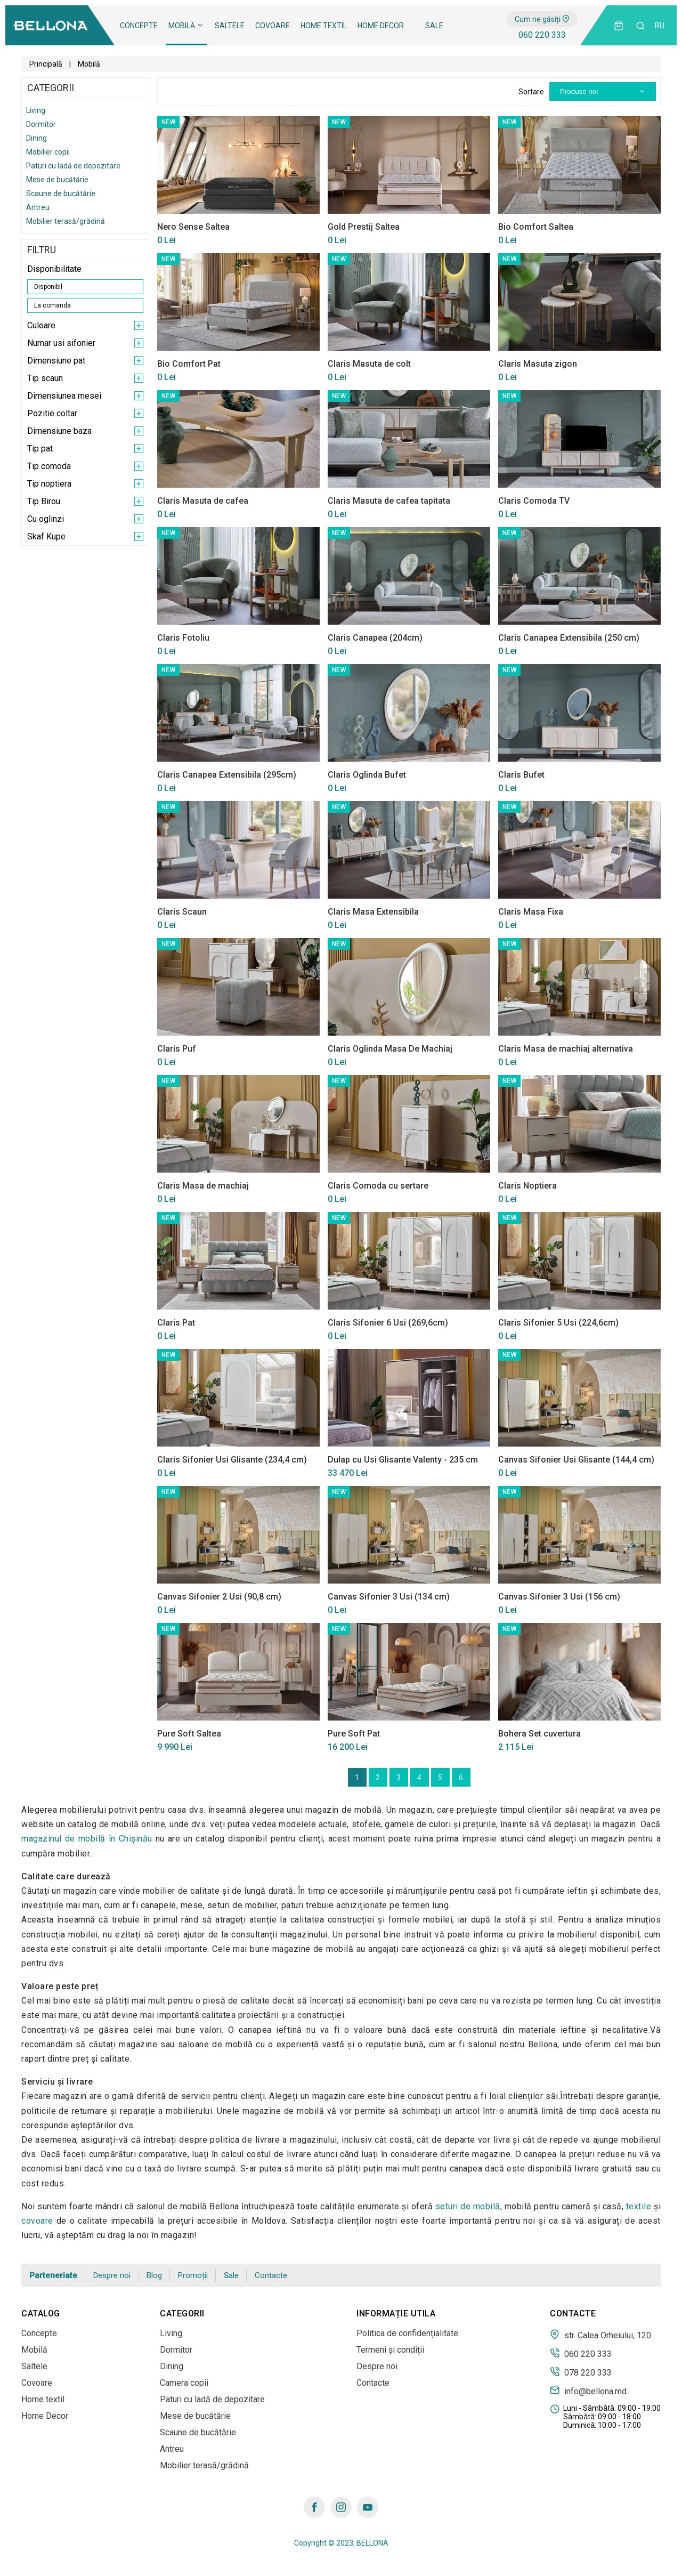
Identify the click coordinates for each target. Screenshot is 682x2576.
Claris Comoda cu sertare (378, 1186)
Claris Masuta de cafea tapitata (389, 501)
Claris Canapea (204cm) (375, 638)
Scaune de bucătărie (60, 193)
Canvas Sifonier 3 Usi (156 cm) (559, 1597)
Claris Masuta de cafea (202, 501)
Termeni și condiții (390, 2350)
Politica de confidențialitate (407, 2333)
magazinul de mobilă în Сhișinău (86, 1839)
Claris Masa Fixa (530, 912)
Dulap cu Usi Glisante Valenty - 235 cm (403, 1460)
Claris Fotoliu (183, 638)
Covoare (272, 25)
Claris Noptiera (527, 1186)
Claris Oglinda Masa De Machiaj (390, 1049)
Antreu (38, 207)
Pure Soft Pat (354, 1734)
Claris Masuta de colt (369, 364)
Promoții (193, 2275)
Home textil (324, 25)
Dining (36, 138)
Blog (154, 2275)
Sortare (531, 91)
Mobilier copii (48, 152)
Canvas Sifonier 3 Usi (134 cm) (389, 1597)
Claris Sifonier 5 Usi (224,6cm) (558, 1323)
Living (35, 110)
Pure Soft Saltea (189, 1734)
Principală (45, 64)
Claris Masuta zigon (537, 364)
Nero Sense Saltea (193, 227)
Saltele (230, 25)
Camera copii (184, 2383)
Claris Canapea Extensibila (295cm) (226, 775)
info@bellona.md (588, 2390)
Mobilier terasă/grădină (65, 221)
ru (659, 25)
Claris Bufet (521, 775)
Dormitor (41, 124)
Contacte (271, 2275)
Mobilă (186, 25)
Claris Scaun (182, 912)
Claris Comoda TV (534, 501)
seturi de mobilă (467, 2206)
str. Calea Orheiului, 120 (600, 2334)
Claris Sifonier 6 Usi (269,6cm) (388, 1323)
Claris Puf (176, 1049)
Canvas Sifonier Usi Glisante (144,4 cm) (576, 1460)
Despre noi (112, 2275)
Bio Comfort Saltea (535, 227)
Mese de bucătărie (57, 179)
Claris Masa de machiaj (203, 1186)
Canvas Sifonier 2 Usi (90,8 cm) (219, 1597)
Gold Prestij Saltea (364, 227)
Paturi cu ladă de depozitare (73, 165)
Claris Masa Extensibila (373, 912)
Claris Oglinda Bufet (367, 775)
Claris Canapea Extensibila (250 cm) (568, 638)
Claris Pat (176, 1323)
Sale (434, 25)
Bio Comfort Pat (189, 364)
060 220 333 (542, 35)
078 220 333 (581, 2372)
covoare (37, 2221)
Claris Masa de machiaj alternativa (565, 1049)
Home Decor (381, 25)
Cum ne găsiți (542, 19)
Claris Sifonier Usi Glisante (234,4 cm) (232, 1460)
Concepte (139, 25)
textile (639, 2206)
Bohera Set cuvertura (539, 1734)
